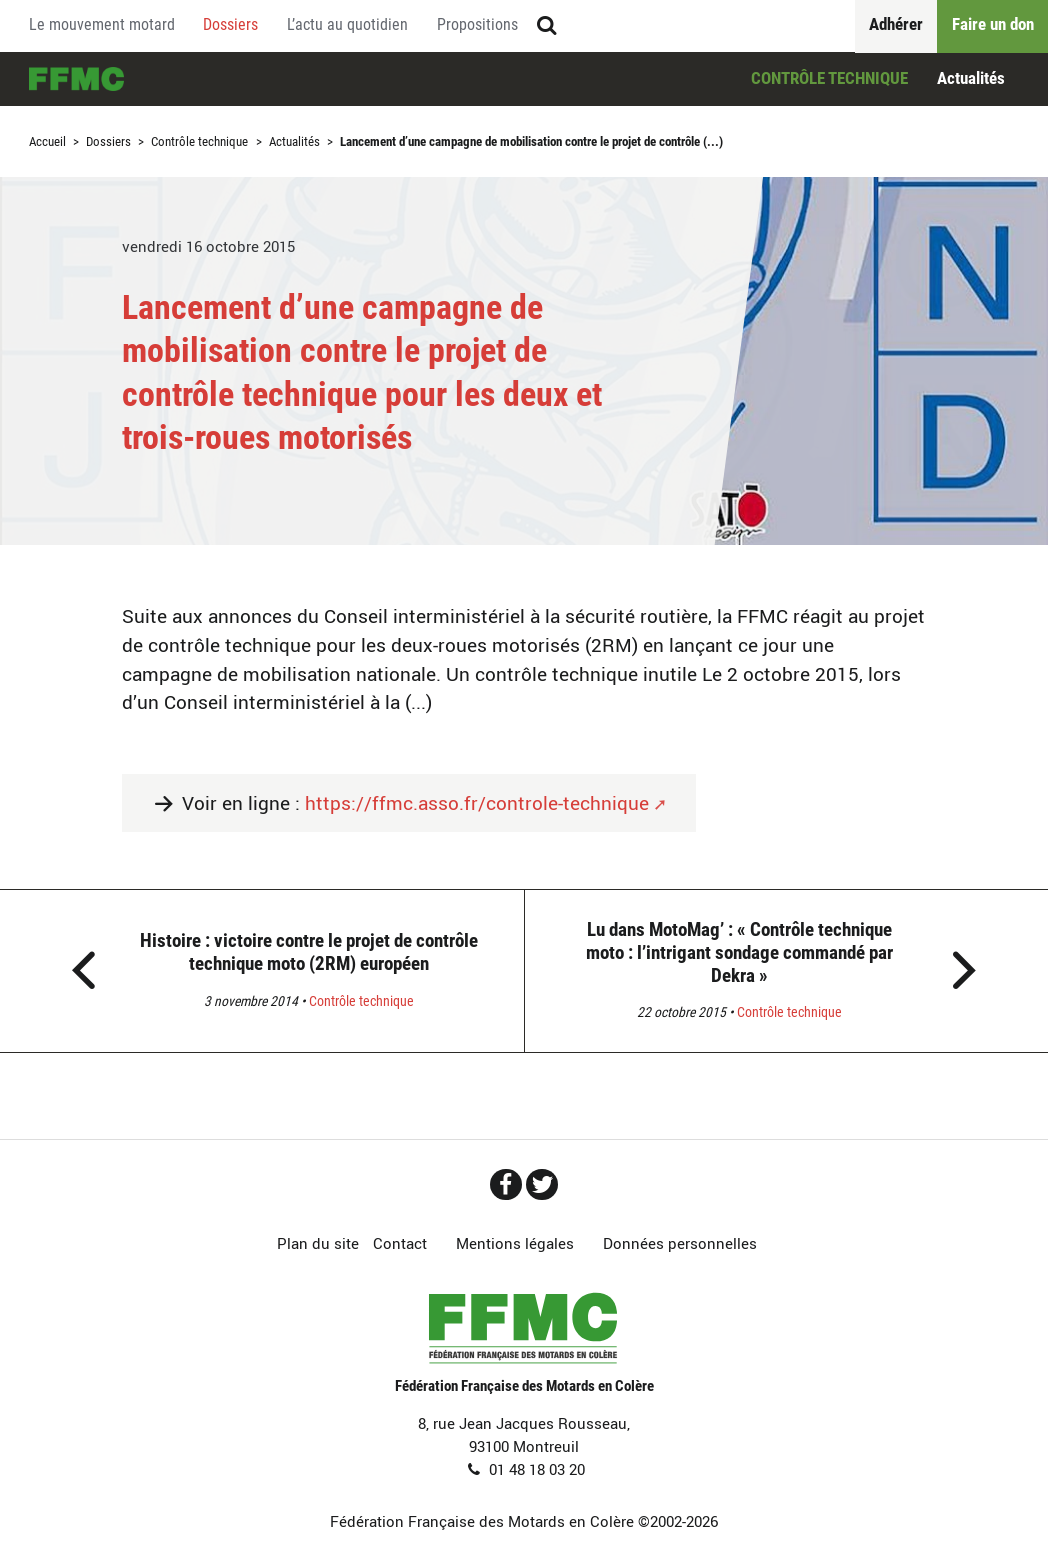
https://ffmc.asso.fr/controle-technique (477, 803)
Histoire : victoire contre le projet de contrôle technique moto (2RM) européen (309, 952)
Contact (400, 1243)
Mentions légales (515, 1243)
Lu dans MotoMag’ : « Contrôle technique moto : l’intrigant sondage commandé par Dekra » (739, 952)
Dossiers (108, 141)
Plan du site (318, 1243)
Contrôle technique (829, 78)
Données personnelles (680, 1243)
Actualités (971, 78)
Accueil (77, 79)
